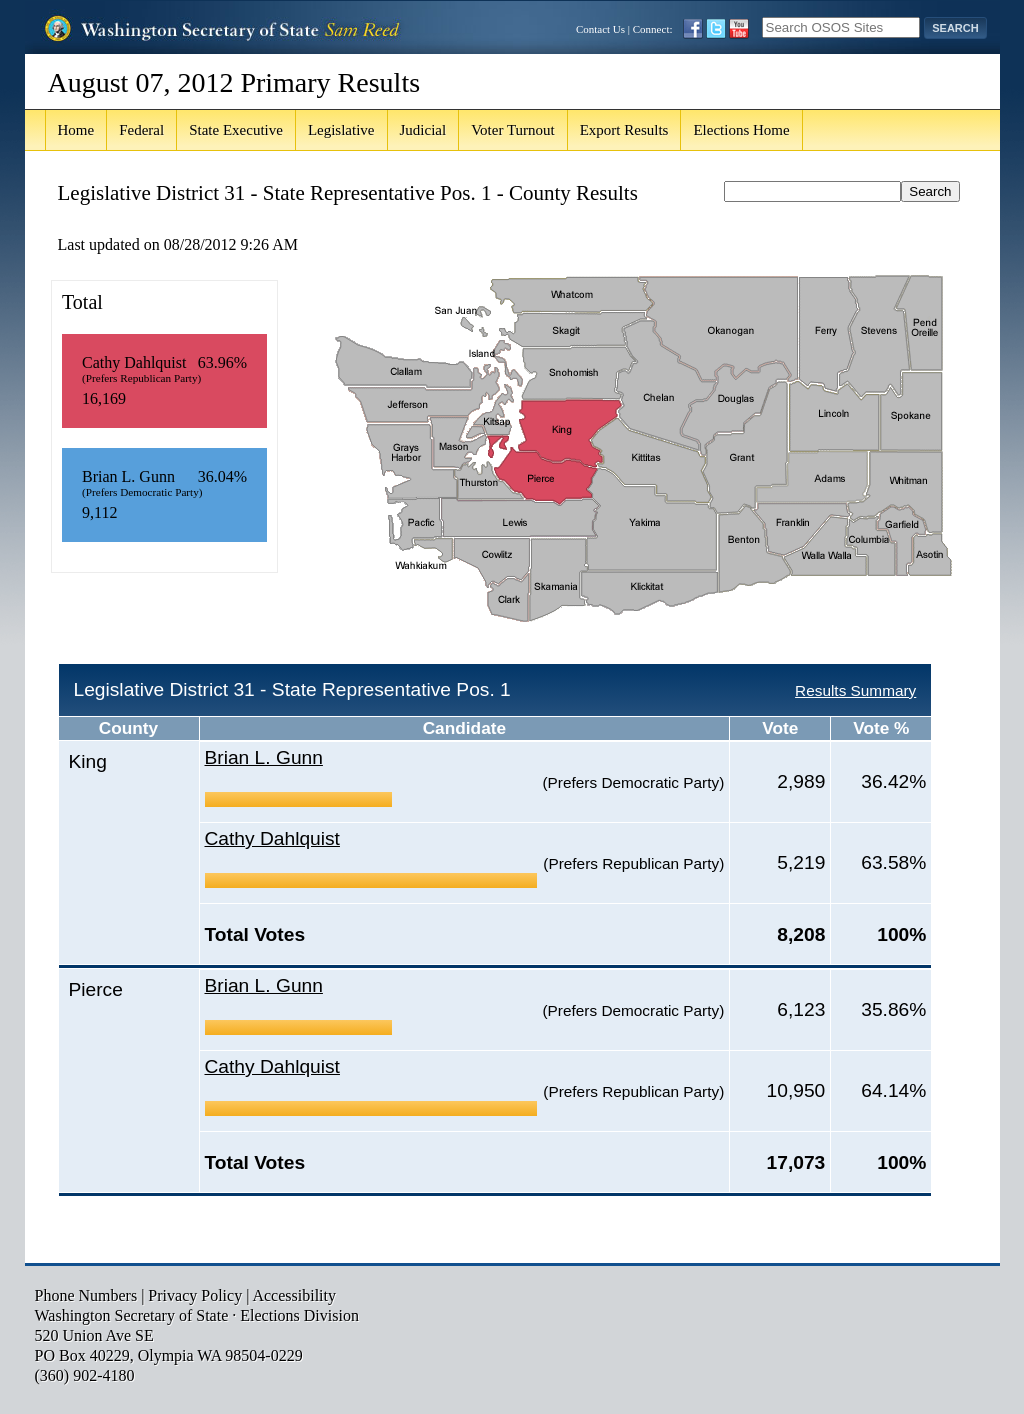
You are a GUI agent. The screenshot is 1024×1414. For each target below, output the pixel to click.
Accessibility (294, 1295)
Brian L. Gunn (264, 757)
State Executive (236, 130)
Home (76, 130)
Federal (141, 130)
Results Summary (855, 690)
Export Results (624, 130)
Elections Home (741, 130)
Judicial (423, 130)
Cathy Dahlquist (272, 838)
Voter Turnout (513, 130)
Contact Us (600, 29)
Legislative (341, 130)
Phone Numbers (86, 1295)
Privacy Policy (195, 1295)
